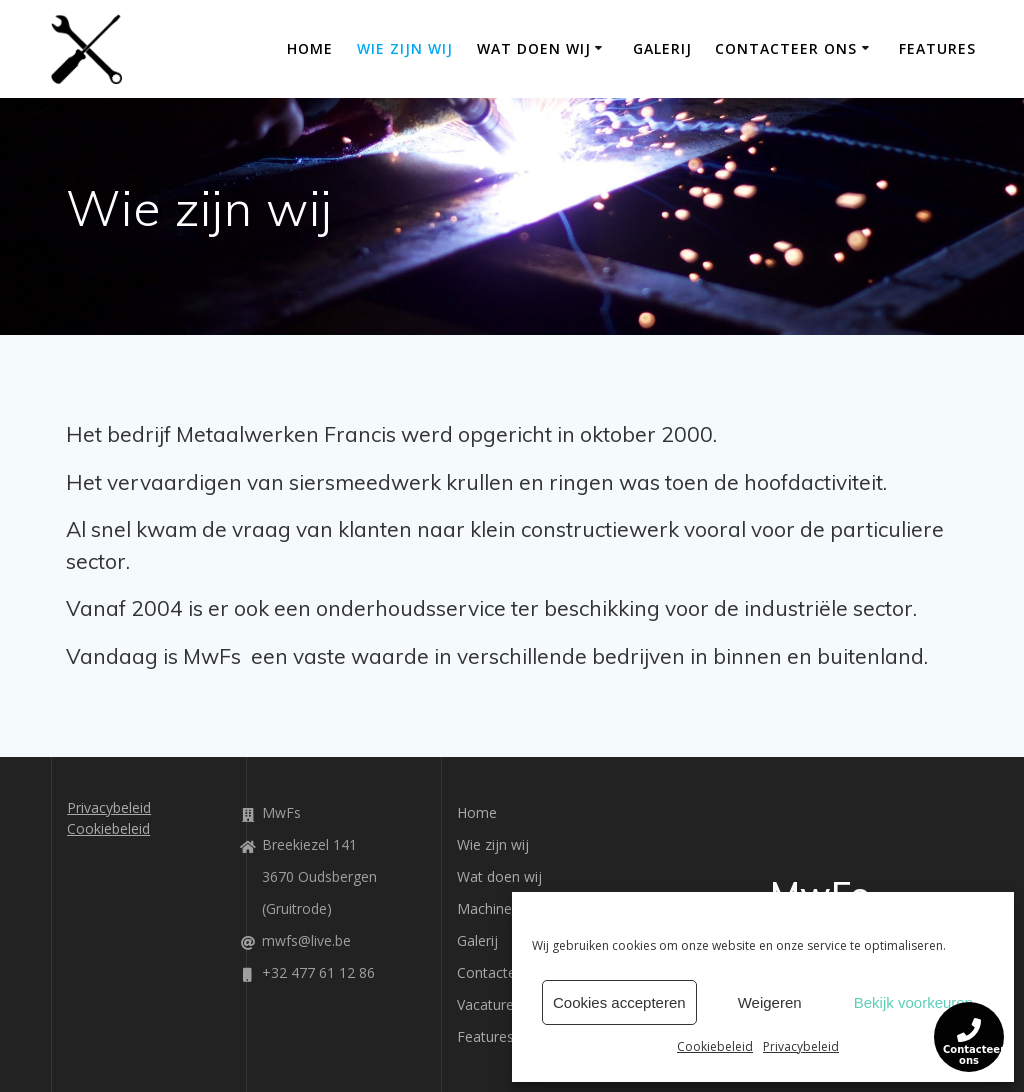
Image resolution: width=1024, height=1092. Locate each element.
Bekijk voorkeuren (913, 1002)
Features (937, 48)
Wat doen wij (534, 48)
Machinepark (498, 908)
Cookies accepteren (619, 1002)
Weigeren (770, 1002)
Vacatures (489, 1004)
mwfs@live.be (306, 940)
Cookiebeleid (715, 1046)
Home (310, 48)
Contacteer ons (786, 48)
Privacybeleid (801, 1046)
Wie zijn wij (405, 48)
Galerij (662, 48)
